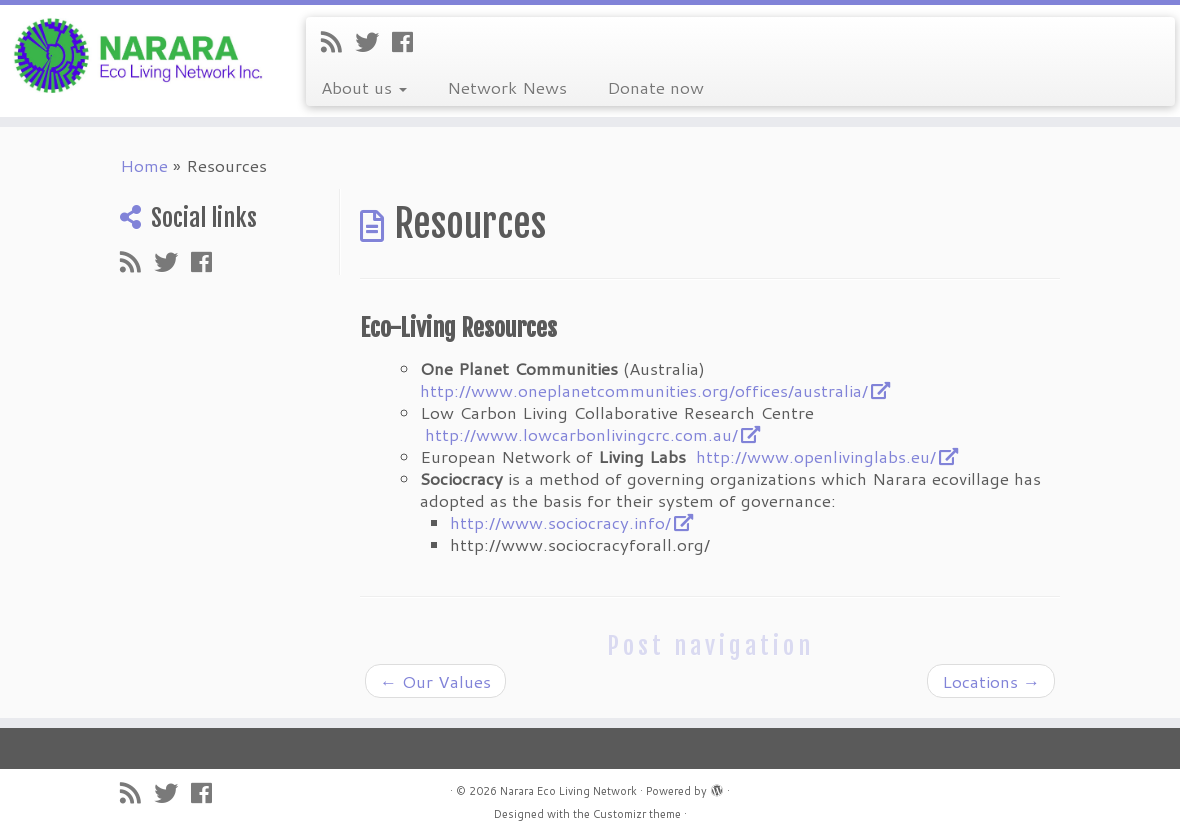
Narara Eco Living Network (568, 791)
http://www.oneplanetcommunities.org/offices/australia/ (644, 390)
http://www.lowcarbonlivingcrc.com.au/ (581, 434)
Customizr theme (637, 814)
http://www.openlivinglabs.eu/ (816, 456)
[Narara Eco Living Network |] (138, 54)
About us (364, 87)
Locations (991, 681)
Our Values (435, 681)
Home (144, 165)
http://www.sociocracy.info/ (560, 522)
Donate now (655, 87)
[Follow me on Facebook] (409, 42)
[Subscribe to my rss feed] (338, 42)
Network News (507, 87)
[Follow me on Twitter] (373, 42)
